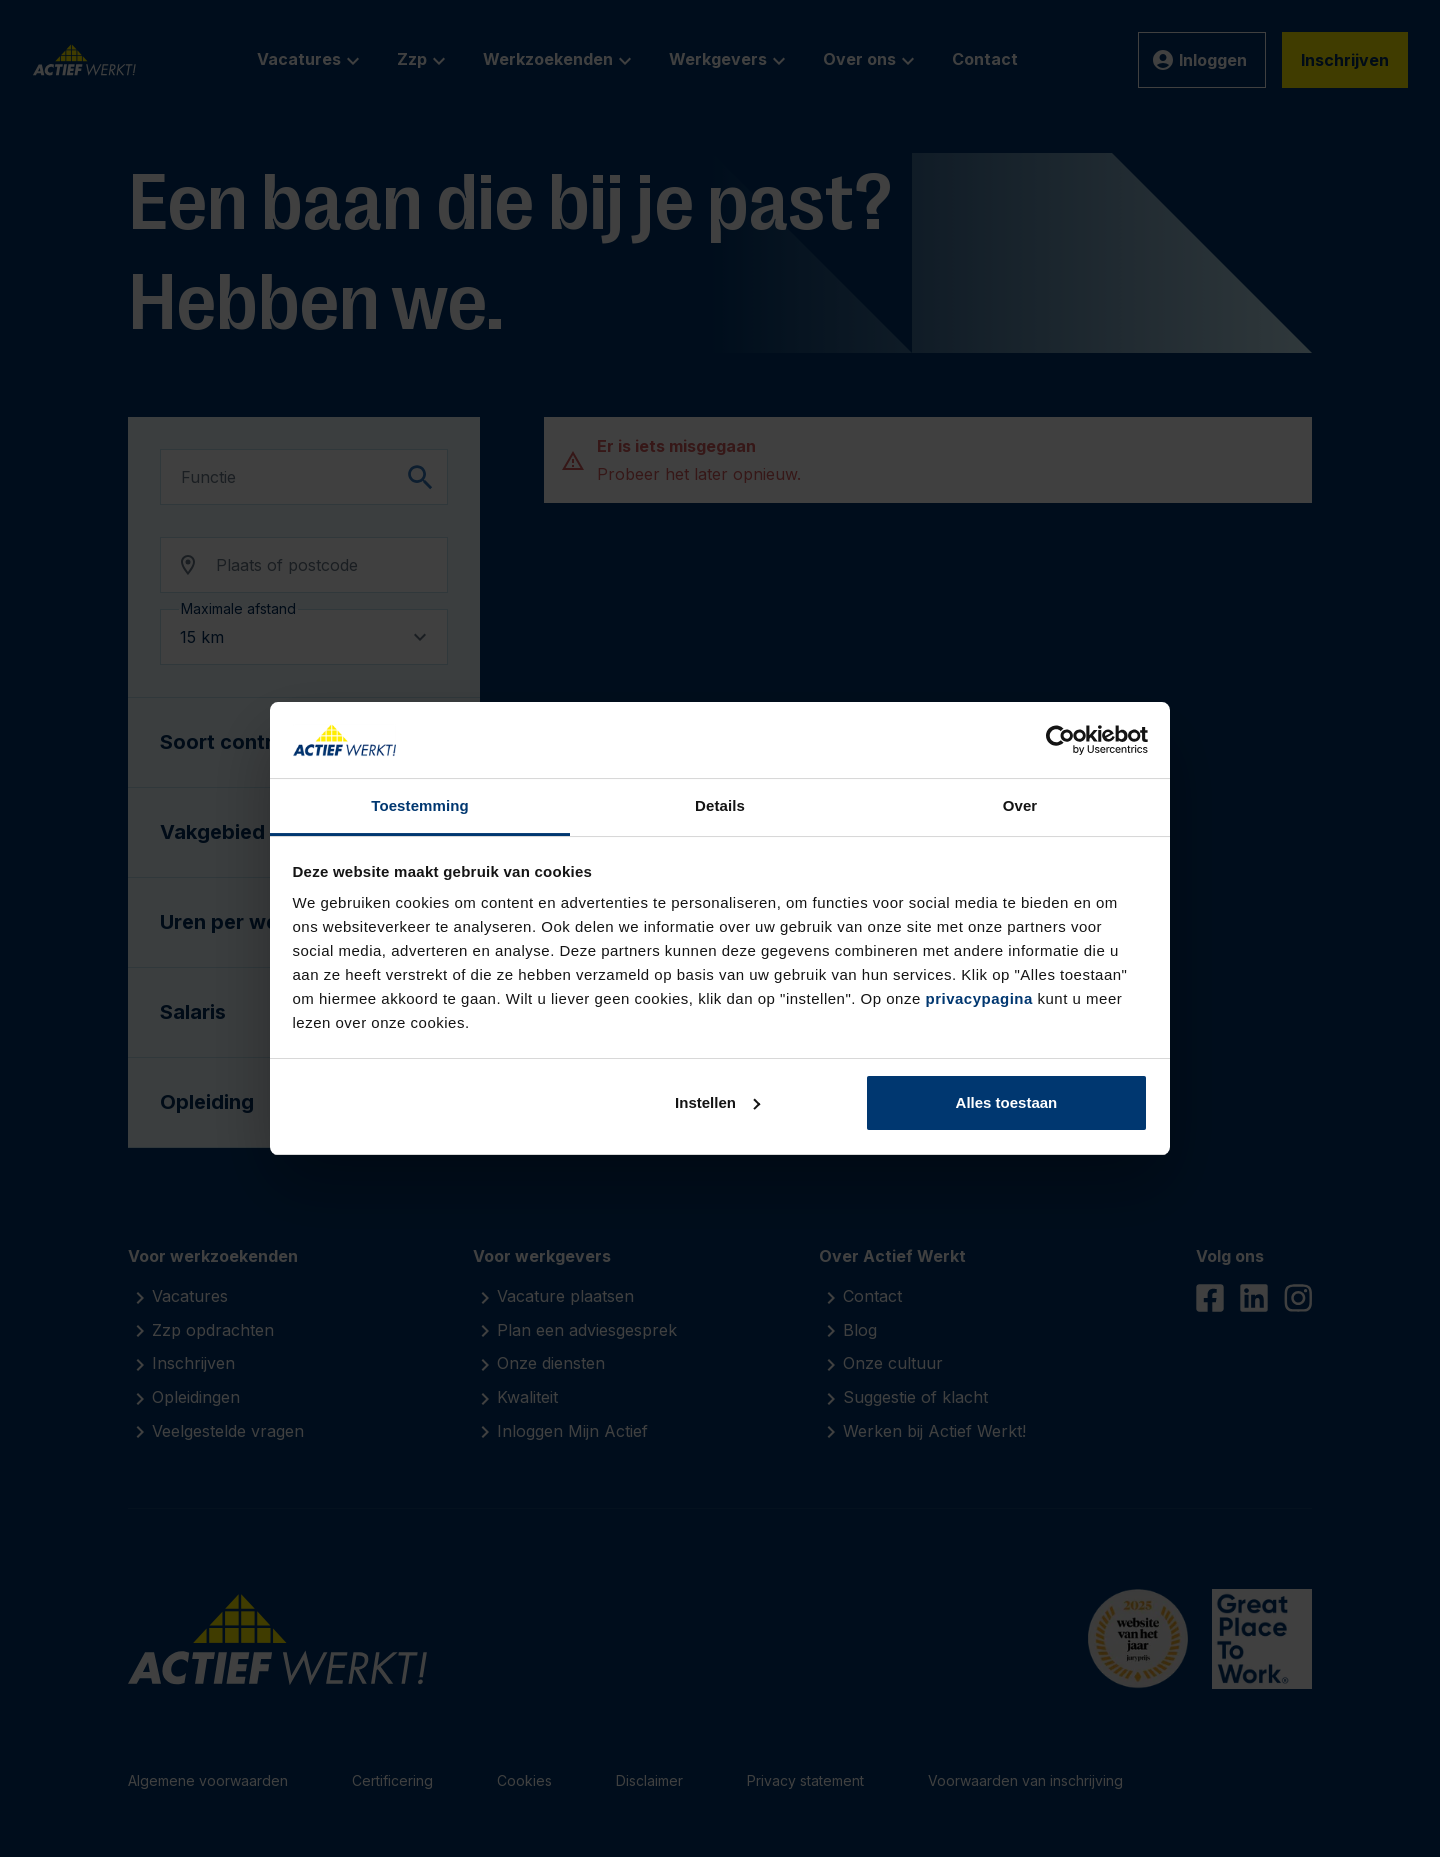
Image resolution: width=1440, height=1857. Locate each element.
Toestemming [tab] (420, 805)
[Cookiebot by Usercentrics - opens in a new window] (1060, 740)
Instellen (717, 1102)
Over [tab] (1020, 805)
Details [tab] (720, 805)
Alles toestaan (1007, 1102)
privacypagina (978, 998)
